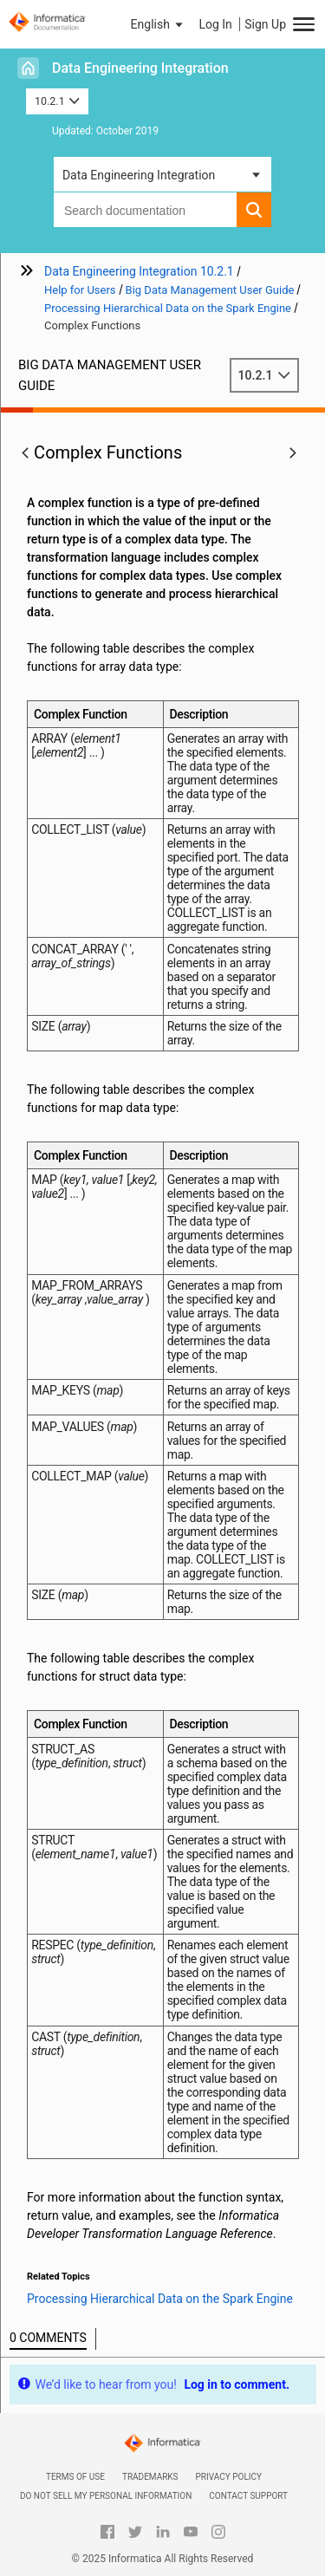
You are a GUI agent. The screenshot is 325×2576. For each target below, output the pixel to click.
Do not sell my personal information (106, 2496)
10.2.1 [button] (57, 100)
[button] (159, 24)
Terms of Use (75, 2477)
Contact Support (248, 2496)
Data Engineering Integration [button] (138, 175)
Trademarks (150, 2477)
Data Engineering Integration (140, 68)
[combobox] (145, 209)
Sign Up (265, 24)
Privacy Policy (229, 2477)
